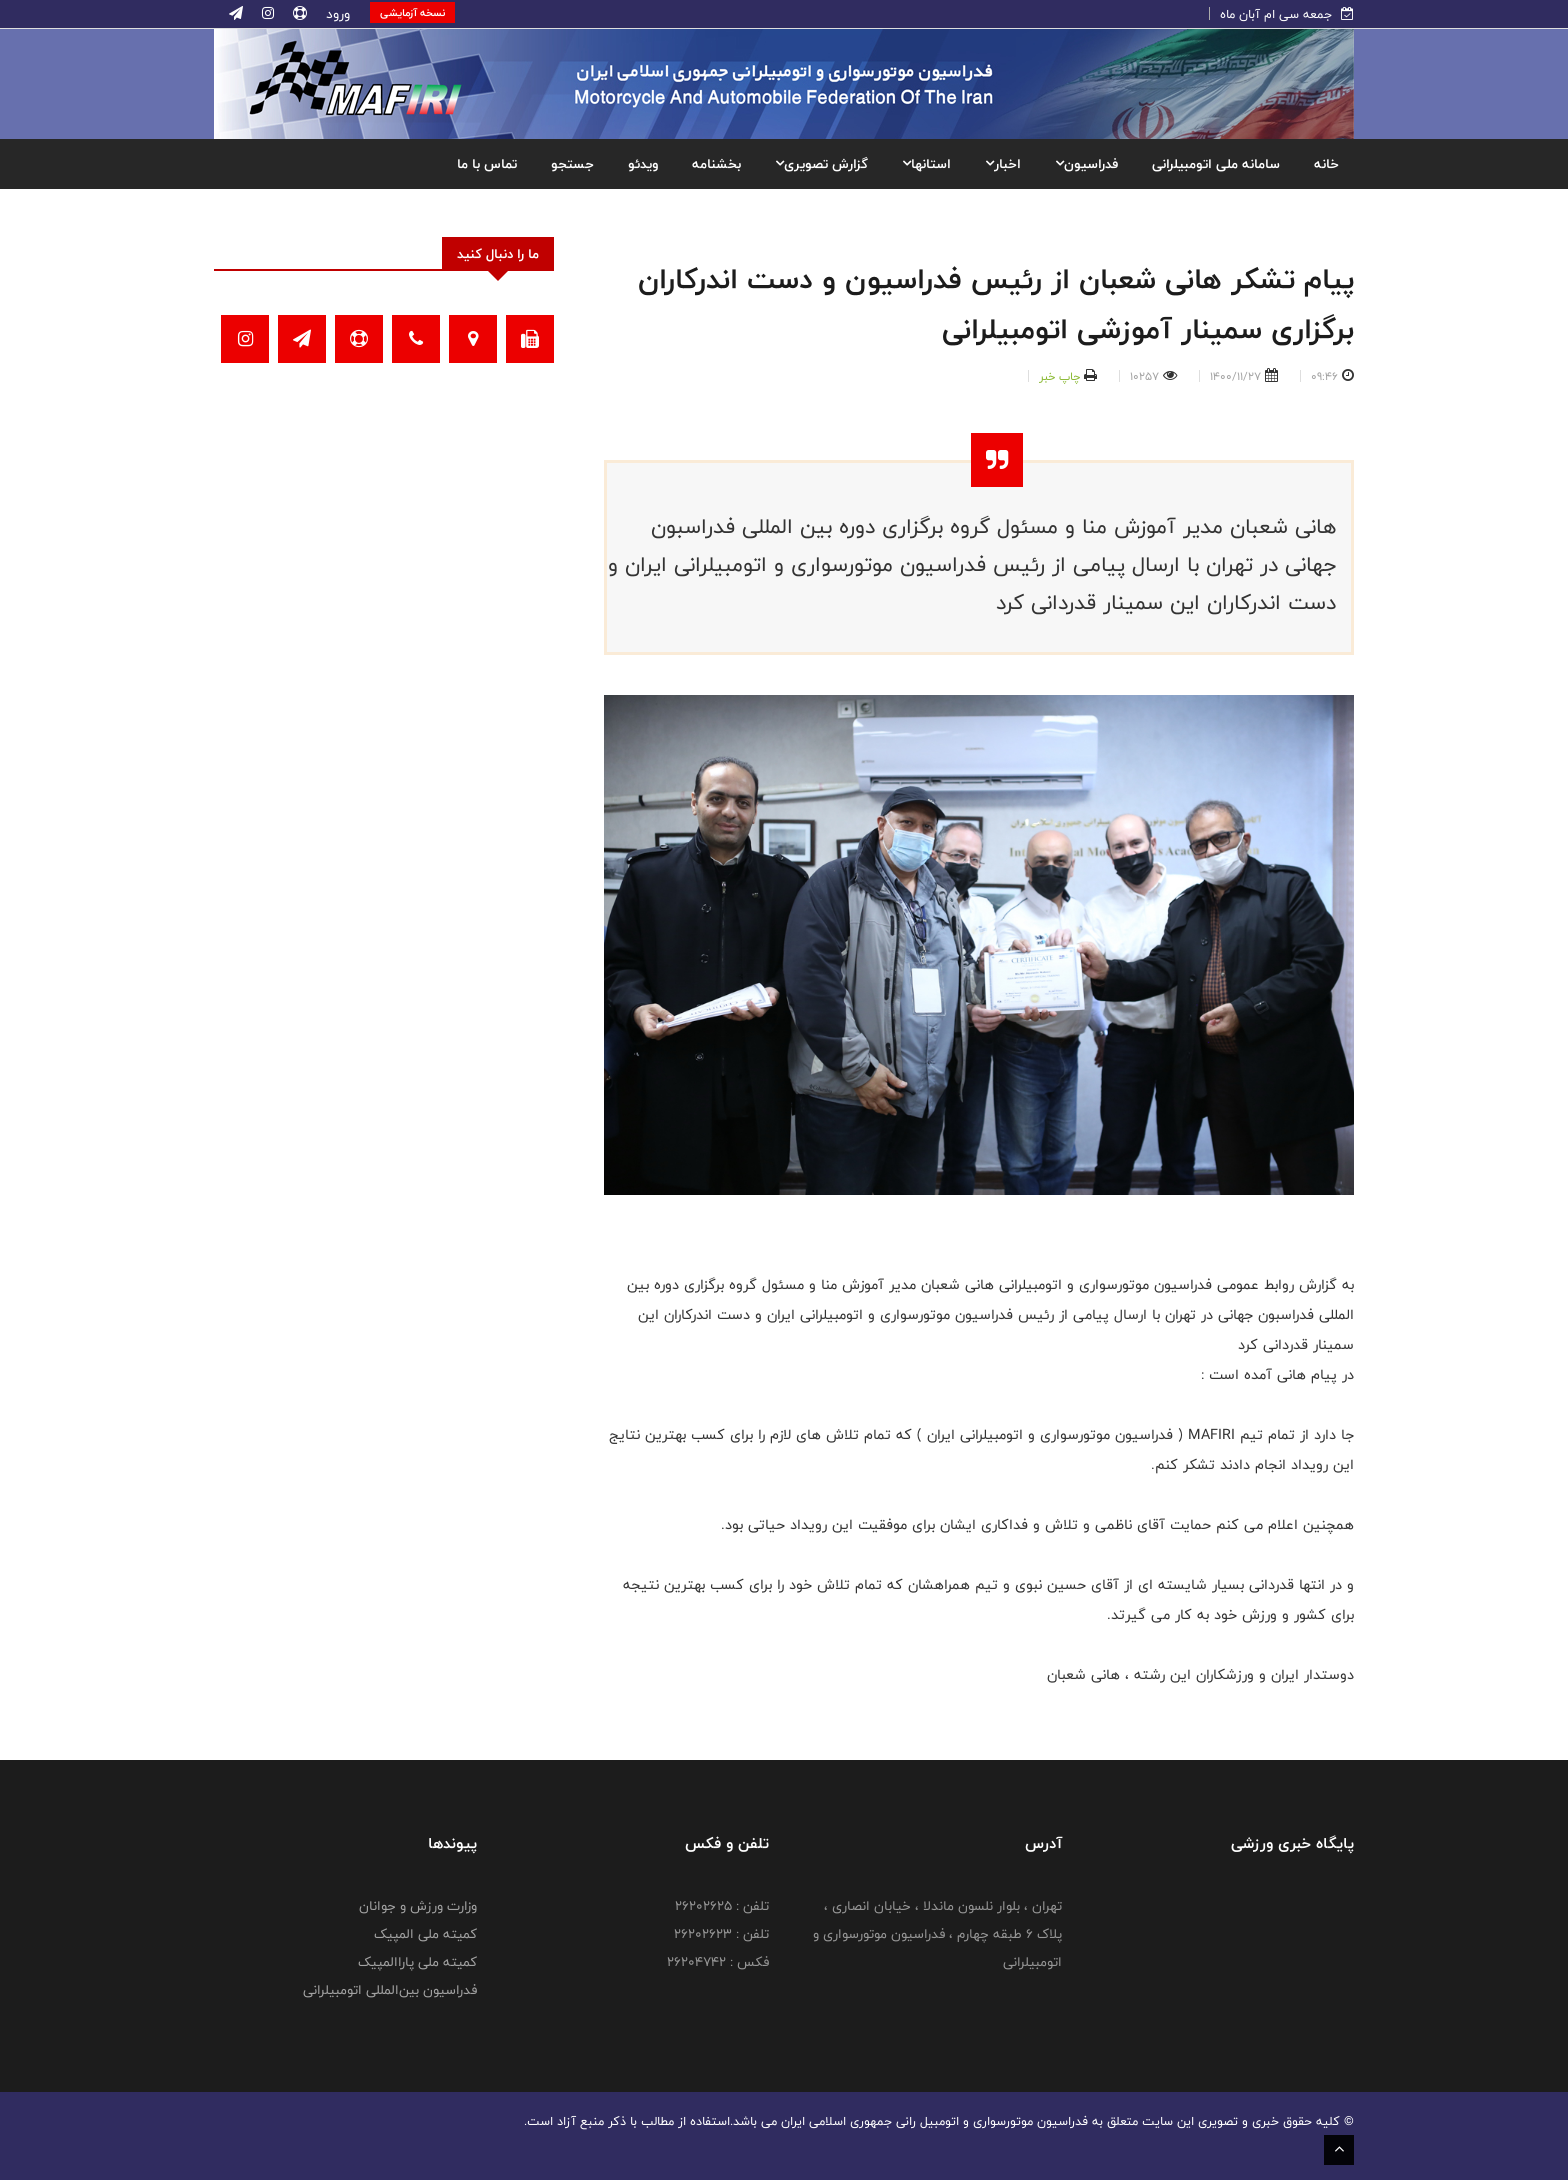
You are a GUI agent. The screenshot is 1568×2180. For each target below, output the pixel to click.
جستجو (572, 164)
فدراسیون (1086, 164)
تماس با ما (487, 164)
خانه (1326, 164)
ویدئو (643, 164)
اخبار (1003, 164)
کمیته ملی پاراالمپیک (417, 1962)
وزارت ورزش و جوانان (418, 1906)
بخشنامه (716, 164)
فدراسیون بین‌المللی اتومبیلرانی (390, 1990)
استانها (926, 164)
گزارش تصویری (821, 164)
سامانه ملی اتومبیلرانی (1216, 164)
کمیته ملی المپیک (425, 1934)
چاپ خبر (1059, 376)
